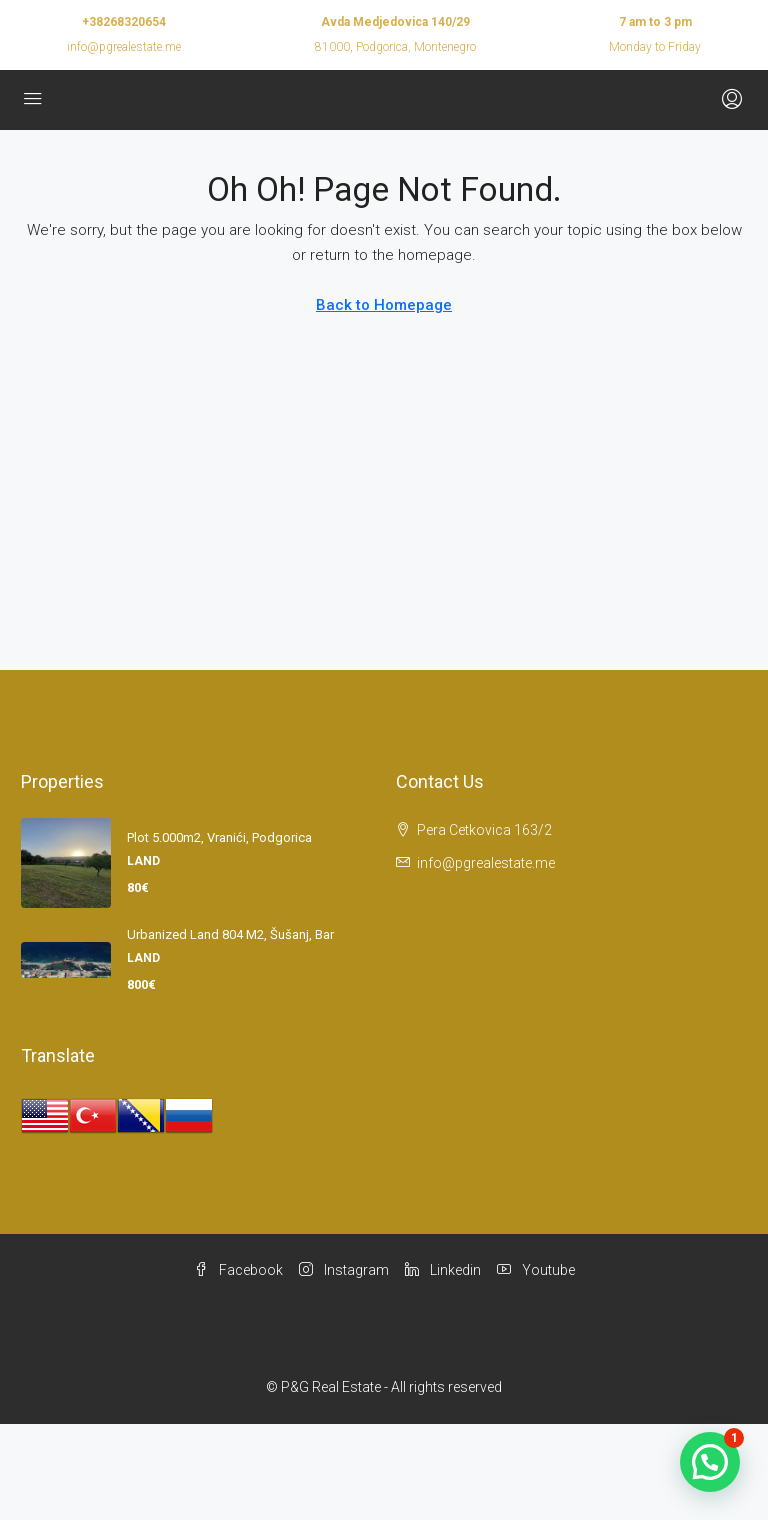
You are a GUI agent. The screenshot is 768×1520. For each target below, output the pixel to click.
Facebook (238, 1270)
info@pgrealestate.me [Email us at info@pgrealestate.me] (486, 863)
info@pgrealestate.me (124, 47)
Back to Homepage (384, 305)
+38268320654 (124, 22)
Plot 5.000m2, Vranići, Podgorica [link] (219, 837)
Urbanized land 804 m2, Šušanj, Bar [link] (230, 934)
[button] (710, 1462)
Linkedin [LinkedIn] (443, 1270)
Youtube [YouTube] (536, 1270)
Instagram (344, 1270)
